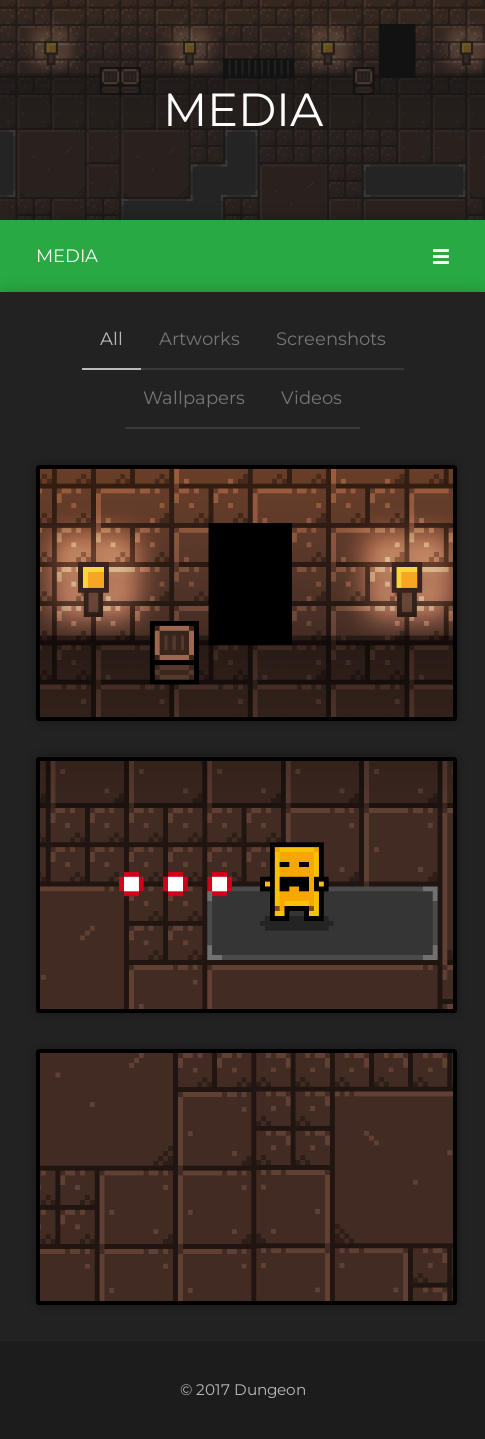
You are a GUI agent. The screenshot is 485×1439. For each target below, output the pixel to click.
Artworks (199, 339)
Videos (311, 398)
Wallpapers (194, 398)
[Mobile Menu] (441, 256)
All (111, 339)
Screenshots (331, 339)
